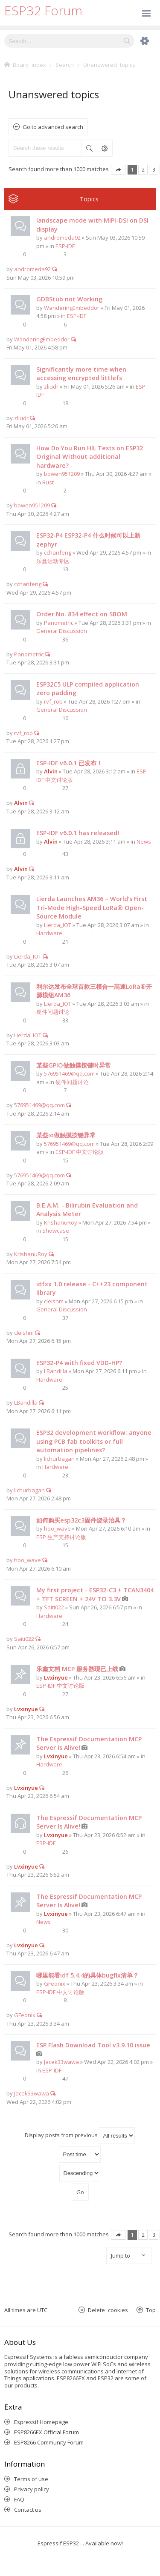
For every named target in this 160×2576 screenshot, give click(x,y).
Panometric (58, 623)
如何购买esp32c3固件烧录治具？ (81, 1520)
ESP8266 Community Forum (49, 2442)
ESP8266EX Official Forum (46, 2432)
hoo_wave (57, 1528)
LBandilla (55, 1371)
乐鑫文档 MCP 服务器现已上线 (77, 1669)
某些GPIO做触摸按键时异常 (73, 1065)
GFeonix (54, 1983)
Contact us (27, 2509)
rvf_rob (53, 701)
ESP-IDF (65, 246)
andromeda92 (62, 237)
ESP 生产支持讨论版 (61, 1537)
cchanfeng (57, 552)
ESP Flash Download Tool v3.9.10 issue (93, 2045)
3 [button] (153, 169)
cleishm (54, 1301)
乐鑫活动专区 (53, 561)
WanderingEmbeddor (71, 308)
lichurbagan (59, 1459)
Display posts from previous (80, 2135)
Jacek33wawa (61, 2062)
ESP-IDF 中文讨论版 (79, 1152)
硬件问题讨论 (53, 1012)
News (144, 841)
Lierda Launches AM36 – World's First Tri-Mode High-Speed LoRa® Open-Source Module (91, 907)
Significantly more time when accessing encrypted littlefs (81, 373)
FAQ (19, 2499)
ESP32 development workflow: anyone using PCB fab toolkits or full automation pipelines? (93, 1441)
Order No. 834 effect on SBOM (81, 614)
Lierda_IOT (57, 925)
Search (89, 148)
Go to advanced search (53, 127)
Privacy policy (31, 2489)
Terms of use (31, 2479)
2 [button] (143, 169)
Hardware (49, 933)
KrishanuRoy (60, 1222)
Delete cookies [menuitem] (108, 2310)
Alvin (51, 771)
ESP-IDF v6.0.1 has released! (77, 833)
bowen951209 (62, 474)
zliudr (51, 386)
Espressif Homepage (41, 2422)
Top (151, 2310)
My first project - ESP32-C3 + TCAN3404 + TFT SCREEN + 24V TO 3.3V (95, 1594)
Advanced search (104, 148)
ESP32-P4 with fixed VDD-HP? (79, 1363)
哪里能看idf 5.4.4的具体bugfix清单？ (87, 1975)
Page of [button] (118, 170)
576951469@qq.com (69, 1073)
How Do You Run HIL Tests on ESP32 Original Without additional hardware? (89, 456)
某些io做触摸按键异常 (66, 1135)
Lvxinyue (56, 1677)
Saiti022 (54, 1607)
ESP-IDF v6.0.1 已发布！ (69, 763)
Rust (48, 482)
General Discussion (61, 631)
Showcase (55, 1230)
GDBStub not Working (69, 299)
